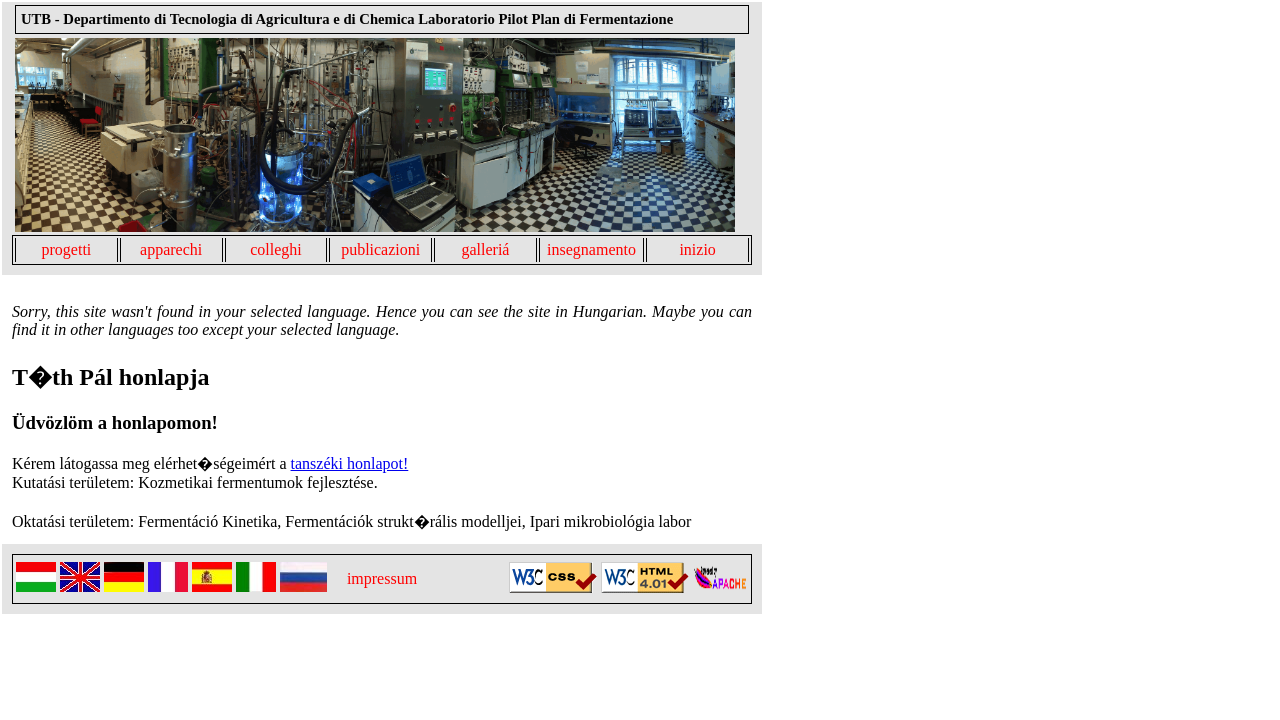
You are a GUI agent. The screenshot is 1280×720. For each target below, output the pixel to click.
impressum (382, 578)
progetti (67, 249)
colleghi (276, 249)
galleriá (485, 249)
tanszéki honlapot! (350, 463)
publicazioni (380, 249)
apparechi (171, 249)
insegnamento (591, 249)
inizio (697, 249)
